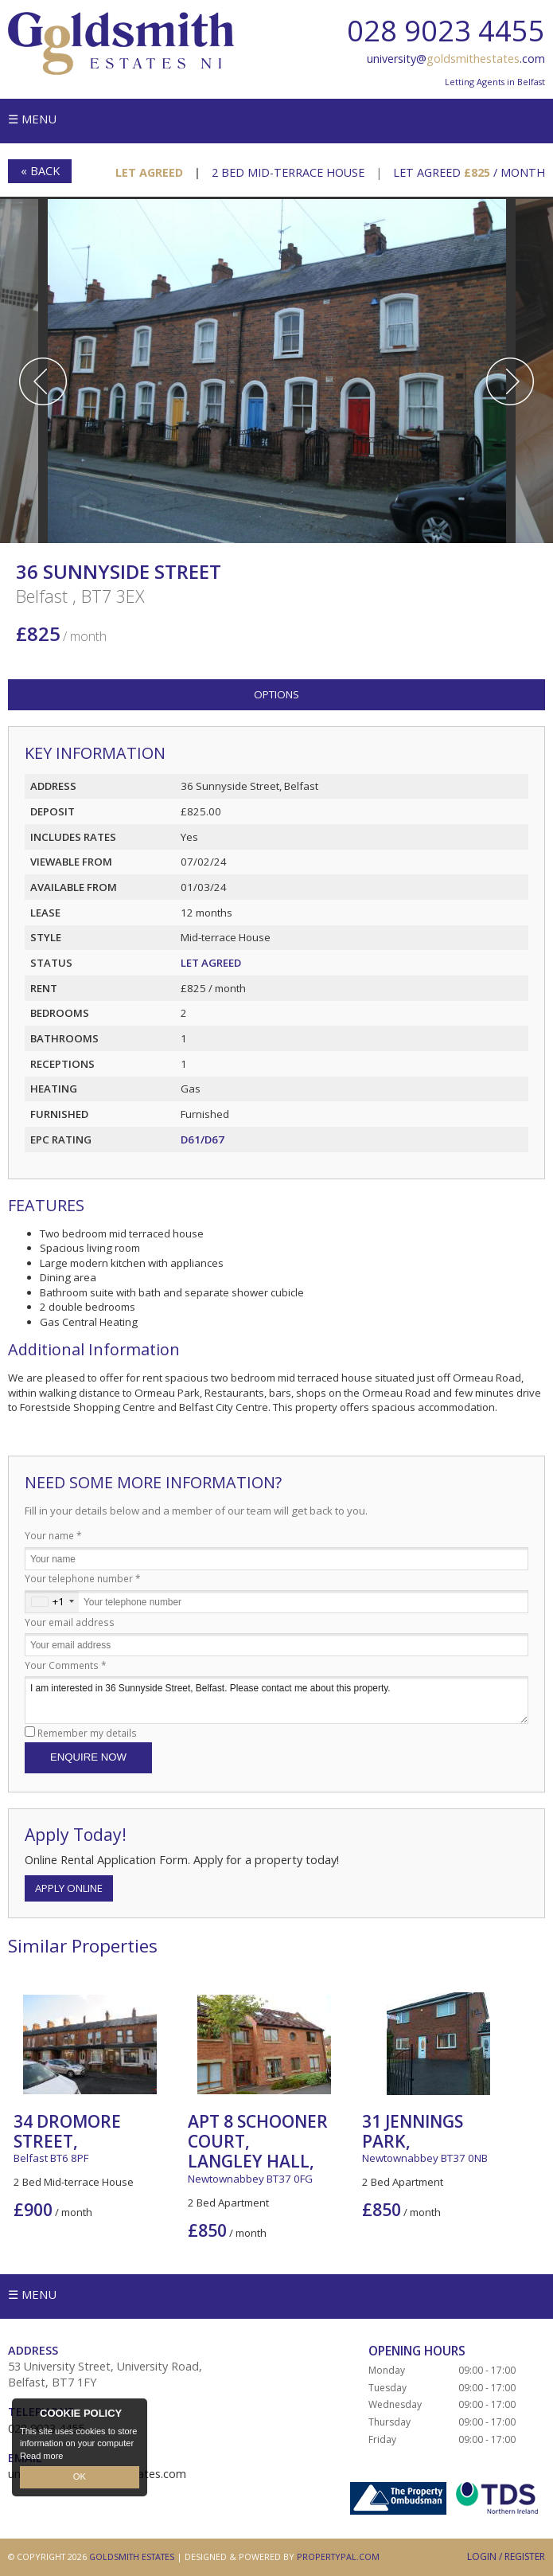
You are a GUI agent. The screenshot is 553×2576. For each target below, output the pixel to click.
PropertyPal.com (338, 2556)
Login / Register (506, 2556)
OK (79, 2477)
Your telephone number (83, 1578)
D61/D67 (202, 1139)
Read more (41, 2456)
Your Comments (66, 1665)
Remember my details (87, 1732)
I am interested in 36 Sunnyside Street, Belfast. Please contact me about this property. (276, 1699)
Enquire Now (88, 1757)
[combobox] (52, 1601)
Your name (53, 1535)
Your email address (70, 1622)
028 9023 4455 (446, 30)
